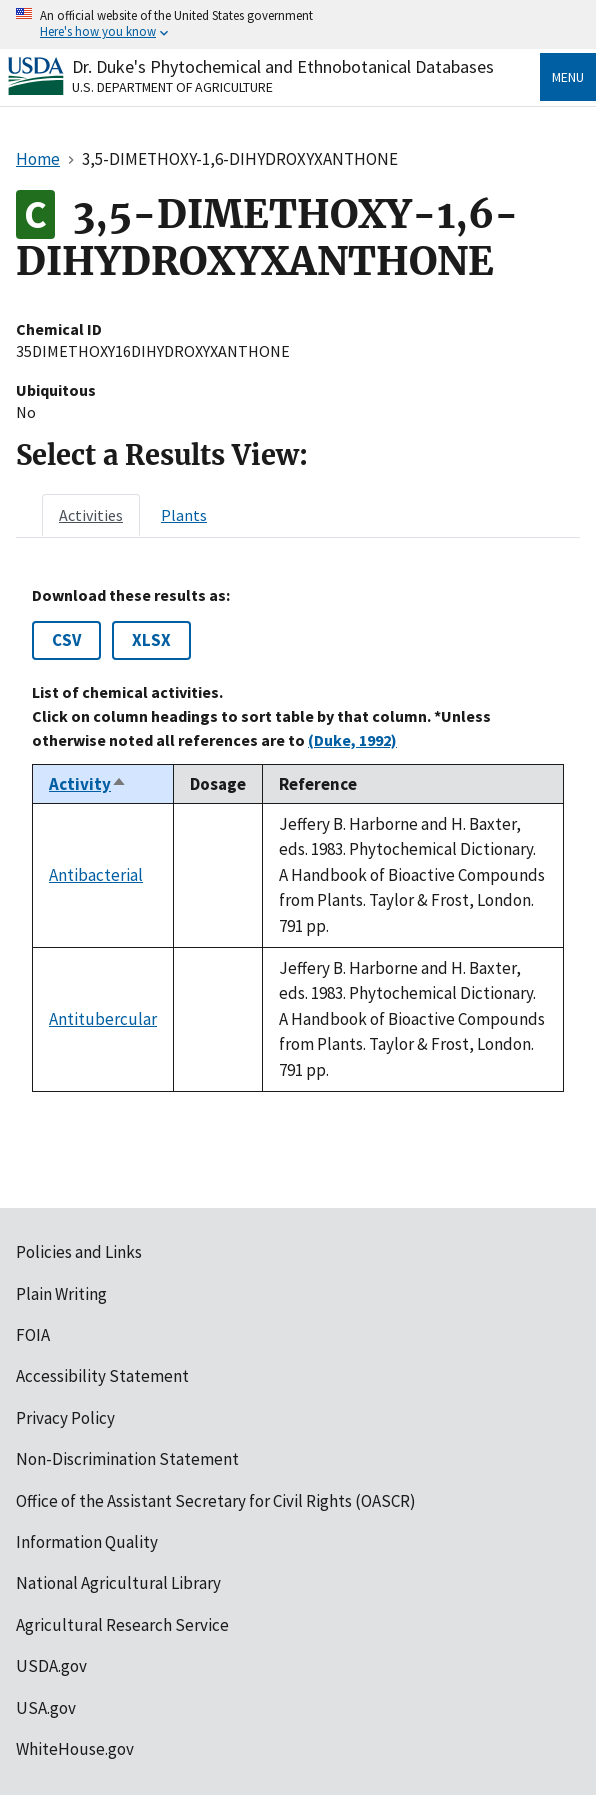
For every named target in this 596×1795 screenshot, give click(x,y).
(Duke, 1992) (352, 740)
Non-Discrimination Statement (127, 1459)
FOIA (33, 1335)
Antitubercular (103, 1019)
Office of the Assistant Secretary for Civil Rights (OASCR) (216, 1501)
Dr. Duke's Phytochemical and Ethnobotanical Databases (283, 66)
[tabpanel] (298, 839)
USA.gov (46, 1708)
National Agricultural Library (118, 1583)
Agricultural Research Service (122, 1625)
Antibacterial (96, 875)
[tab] (91, 515)
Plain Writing (61, 1294)
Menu (568, 77)
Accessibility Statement (102, 1376)
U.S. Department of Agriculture (172, 87)
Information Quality (87, 1542)
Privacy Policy (65, 1418)
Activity (88, 784)
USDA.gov (51, 1666)
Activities (91, 515)
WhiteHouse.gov (75, 1749)
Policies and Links (79, 1252)
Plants (184, 515)
